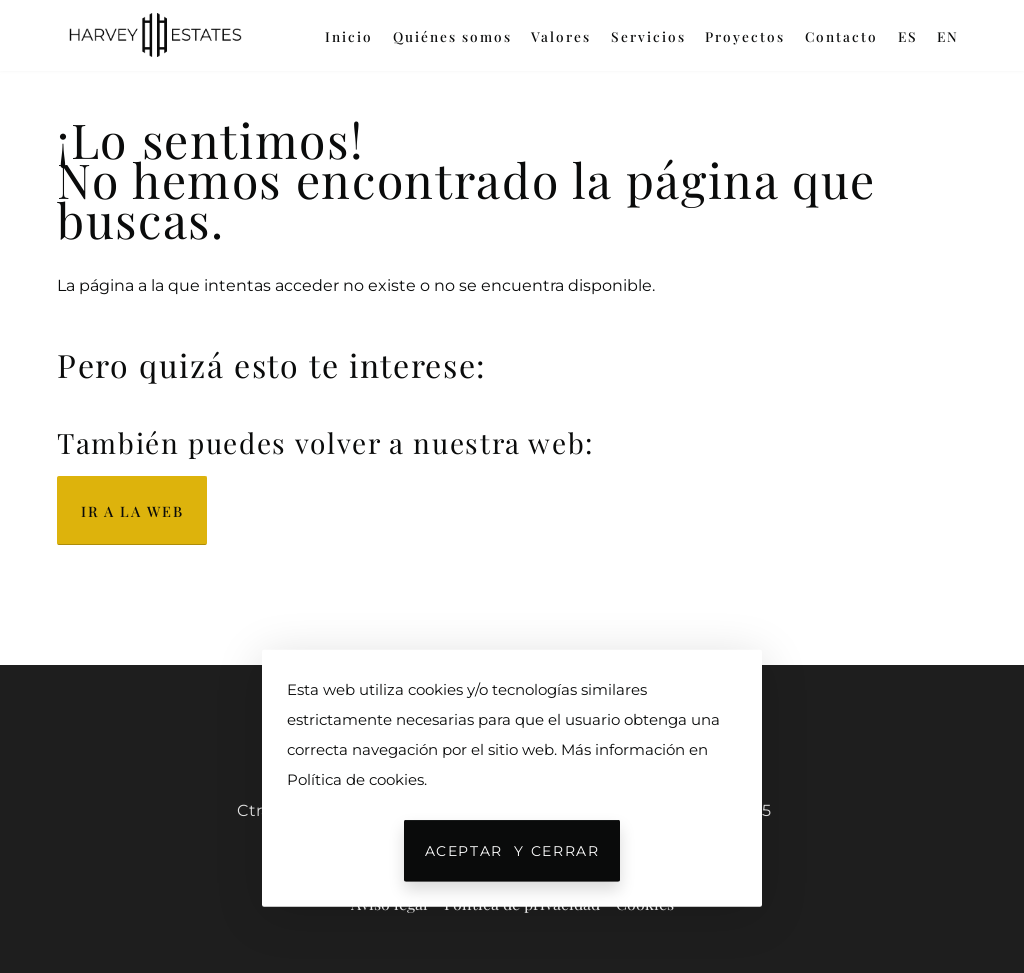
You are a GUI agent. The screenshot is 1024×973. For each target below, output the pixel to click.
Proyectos (745, 36)
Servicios (648, 36)
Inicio (349, 36)
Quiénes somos (452, 36)
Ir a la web (132, 511)
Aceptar (512, 850)
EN (948, 36)
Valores (561, 36)
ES (908, 36)
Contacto (841, 36)
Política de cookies (355, 779)
